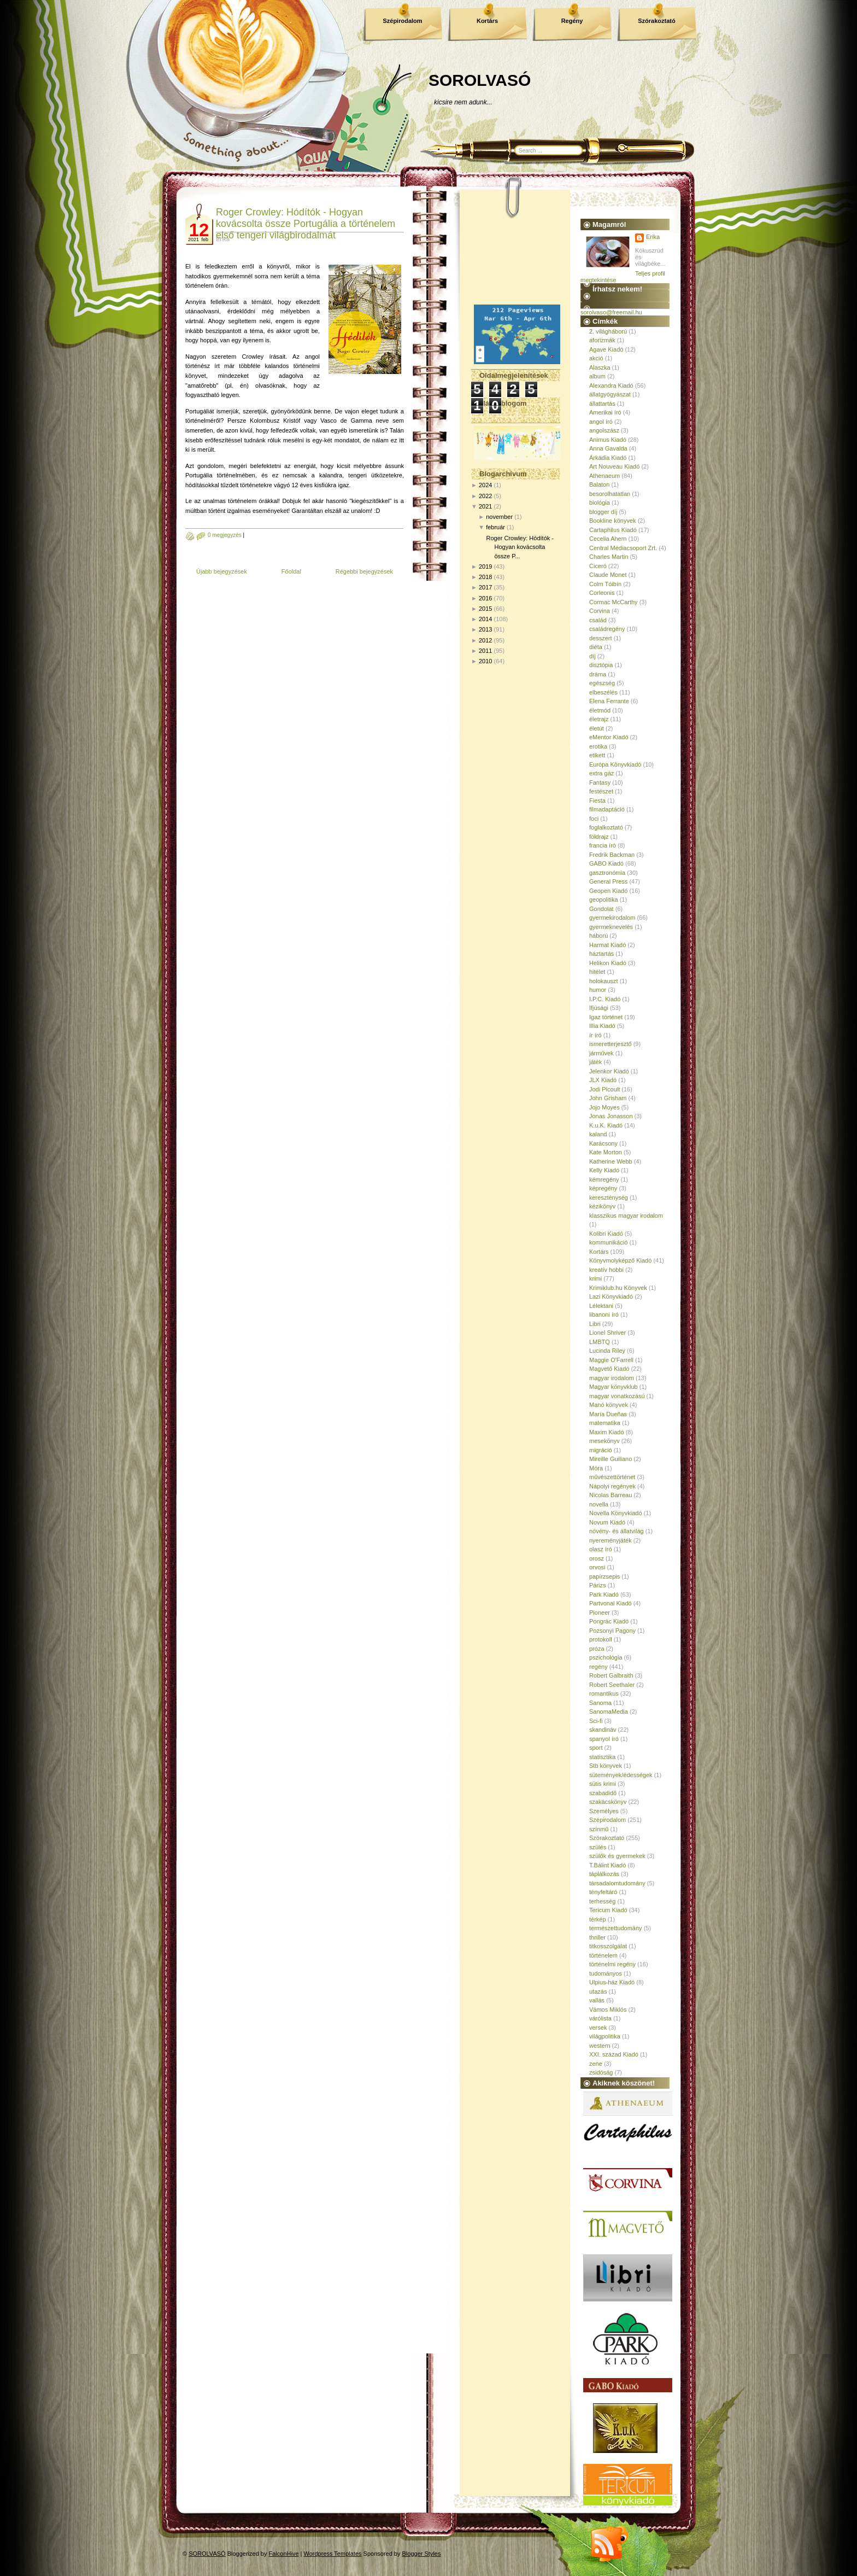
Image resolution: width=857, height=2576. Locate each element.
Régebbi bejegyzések (364, 571)
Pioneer (599, 1612)
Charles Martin (609, 556)
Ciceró (598, 566)
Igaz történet (606, 1017)
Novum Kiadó (607, 1522)
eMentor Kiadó (609, 737)
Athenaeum (604, 475)
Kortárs (487, 20)
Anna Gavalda (608, 448)
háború (598, 935)
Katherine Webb (610, 1161)
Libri (595, 1324)
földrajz (598, 836)
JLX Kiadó (603, 1080)
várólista (600, 2018)
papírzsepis (604, 1576)
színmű (598, 1829)
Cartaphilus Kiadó (613, 530)
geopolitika (603, 899)
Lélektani (601, 1305)
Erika (653, 236)
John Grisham (607, 1098)
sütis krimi (602, 1783)
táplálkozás (604, 1874)
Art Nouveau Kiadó (614, 466)
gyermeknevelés (611, 927)
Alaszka (600, 367)
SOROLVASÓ (479, 80)
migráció (600, 1450)
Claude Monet (608, 574)
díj (592, 656)
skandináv (603, 1729)
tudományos (605, 1973)
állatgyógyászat (610, 394)
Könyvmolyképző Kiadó (620, 1260)
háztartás (601, 953)
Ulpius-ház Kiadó (612, 1982)
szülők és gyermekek (617, 1856)
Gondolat (601, 909)
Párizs (597, 1585)
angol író (601, 421)
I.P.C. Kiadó (604, 999)
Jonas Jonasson (611, 1116)
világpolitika (604, 2036)
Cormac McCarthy (613, 602)
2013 (485, 629)
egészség (602, 683)
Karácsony (603, 1143)
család (598, 620)
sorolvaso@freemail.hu (611, 312)
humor (597, 989)
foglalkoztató (606, 827)
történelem (603, 1955)
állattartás (602, 403)
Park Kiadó (604, 1594)
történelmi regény (612, 1964)
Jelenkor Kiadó (609, 1071)
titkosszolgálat (608, 1946)
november (499, 516)
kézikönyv (602, 1206)
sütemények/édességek (621, 1775)
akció (596, 358)
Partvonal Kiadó (610, 1603)
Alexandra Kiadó (611, 385)
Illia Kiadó (602, 1026)
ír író (595, 1035)
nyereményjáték (610, 1540)
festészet (601, 791)
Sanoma (600, 1702)
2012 (485, 640)
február (495, 527)
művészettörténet (612, 1477)
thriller (597, 1937)
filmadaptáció (607, 809)
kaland (598, 1134)
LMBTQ (599, 1342)
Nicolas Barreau (610, 1495)
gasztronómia (607, 872)
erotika (598, 746)
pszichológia (606, 1657)
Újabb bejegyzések (221, 571)
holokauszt (603, 981)
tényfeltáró (603, 1892)
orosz (596, 1558)
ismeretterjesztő (610, 1044)
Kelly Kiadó (604, 1170)
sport (595, 1747)
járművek (601, 1053)
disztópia (601, 665)
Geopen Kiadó (608, 890)
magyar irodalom (611, 1378)
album (597, 376)
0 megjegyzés (225, 535)
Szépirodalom (402, 20)
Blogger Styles (421, 2553)
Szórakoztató (656, 20)
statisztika (602, 1757)
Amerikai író (605, 412)
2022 (485, 496)
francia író (602, 845)
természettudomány (615, 1928)
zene (595, 2063)
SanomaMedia (608, 1711)
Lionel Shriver (607, 1332)
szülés (597, 1847)
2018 (485, 577)
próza (596, 1648)
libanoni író (604, 1314)
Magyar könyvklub (613, 1386)
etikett (597, 755)
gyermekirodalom (612, 917)
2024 (485, 485)
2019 (485, 566)
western (600, 2045)
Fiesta (597, 800)
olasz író (600, 1549)
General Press (608, 881)
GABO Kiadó (606, 863)
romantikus (604, 1693)
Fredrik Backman (612, 854)
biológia (599, 502)
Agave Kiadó (606, 349)
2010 (485, 661)
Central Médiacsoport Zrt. (623, 548)
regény (598, 1666)
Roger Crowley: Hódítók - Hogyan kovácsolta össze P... (520, 547)
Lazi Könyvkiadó (611, 1296)
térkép (597, 1919)
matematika (604, 1423)
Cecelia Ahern (608, 538)
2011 (485, 650)
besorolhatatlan (609, 493)
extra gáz (601, 773)
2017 (485, 587)
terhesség (602, 1901)
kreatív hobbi (606, 1269)
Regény (572, 20)
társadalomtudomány (617, 1883)
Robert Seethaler (612, 1684)
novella (598, 1504)
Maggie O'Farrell (611, 1360)
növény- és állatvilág (616, 1531)
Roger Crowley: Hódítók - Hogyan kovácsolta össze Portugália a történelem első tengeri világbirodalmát (305, 224)
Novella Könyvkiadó (615, 1513)
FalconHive (284, 2553)
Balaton (599, 484)
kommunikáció (608, 1242)
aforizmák (602, 340)
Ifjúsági (598, 1007)
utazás (598, 1991)
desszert (600, 638)
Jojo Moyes (604, 1107)
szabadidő (603, 1793)
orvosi (597, 1567)
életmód (600, 710)
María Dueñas (608, 1414)
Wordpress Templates (333, 2553)
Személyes (604, 1811)
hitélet (597, 971)
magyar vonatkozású (617, 1396)
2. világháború (608, 331)
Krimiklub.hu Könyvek (618, 1287)
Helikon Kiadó (607, 963)
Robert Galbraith (611, 1675)
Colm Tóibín (605, 584)
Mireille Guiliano (610, 1459)
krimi (595, 1278)
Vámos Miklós (607, 2009)
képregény (603, 1188)
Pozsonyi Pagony (612, 1630)
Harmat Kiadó (607, 945)
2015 (485, 608)
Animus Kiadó (607, 439)
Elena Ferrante (609, 701)
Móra (596, 1468)
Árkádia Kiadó (608, 457)
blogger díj (603, 512)
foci (593, 818)
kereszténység (608, 1197)
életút (596, 728)
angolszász (604, 430)
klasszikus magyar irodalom (626, 1215)
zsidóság (601, 2072)
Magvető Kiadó (609, 1368)
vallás (596, 2000)
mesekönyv (604, 1441)
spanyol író (604, 1739)
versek (598, 2027)
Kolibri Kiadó (606, 1233)
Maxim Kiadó (606, 1432)
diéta (595, 647)
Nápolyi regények (612, 1486)
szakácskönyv (607, 1801)
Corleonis (601, 592)
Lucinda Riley (607, 1350)
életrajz (598, 719)
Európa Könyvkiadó (615, 764)
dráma (597, 674)
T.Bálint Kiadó (607, 1865)
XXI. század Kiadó (613, 2054)
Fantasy (600, 782)
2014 (485, 619)
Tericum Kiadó (608, 1910)
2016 (485, 598)
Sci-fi (595, 1721)
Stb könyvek (605, 1765)
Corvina (599, 611)
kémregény (604, 1179)
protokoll (600, 1639)
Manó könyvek (608, 1404)
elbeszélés (603, 692)
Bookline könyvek (612, 520)
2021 (485, 506)
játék (595, 1062)
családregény (607, 629)
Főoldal (291, 571)
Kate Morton (605, 1152)
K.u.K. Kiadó (606, 1125)
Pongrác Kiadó (609, 1621)
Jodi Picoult (604, 1089)
